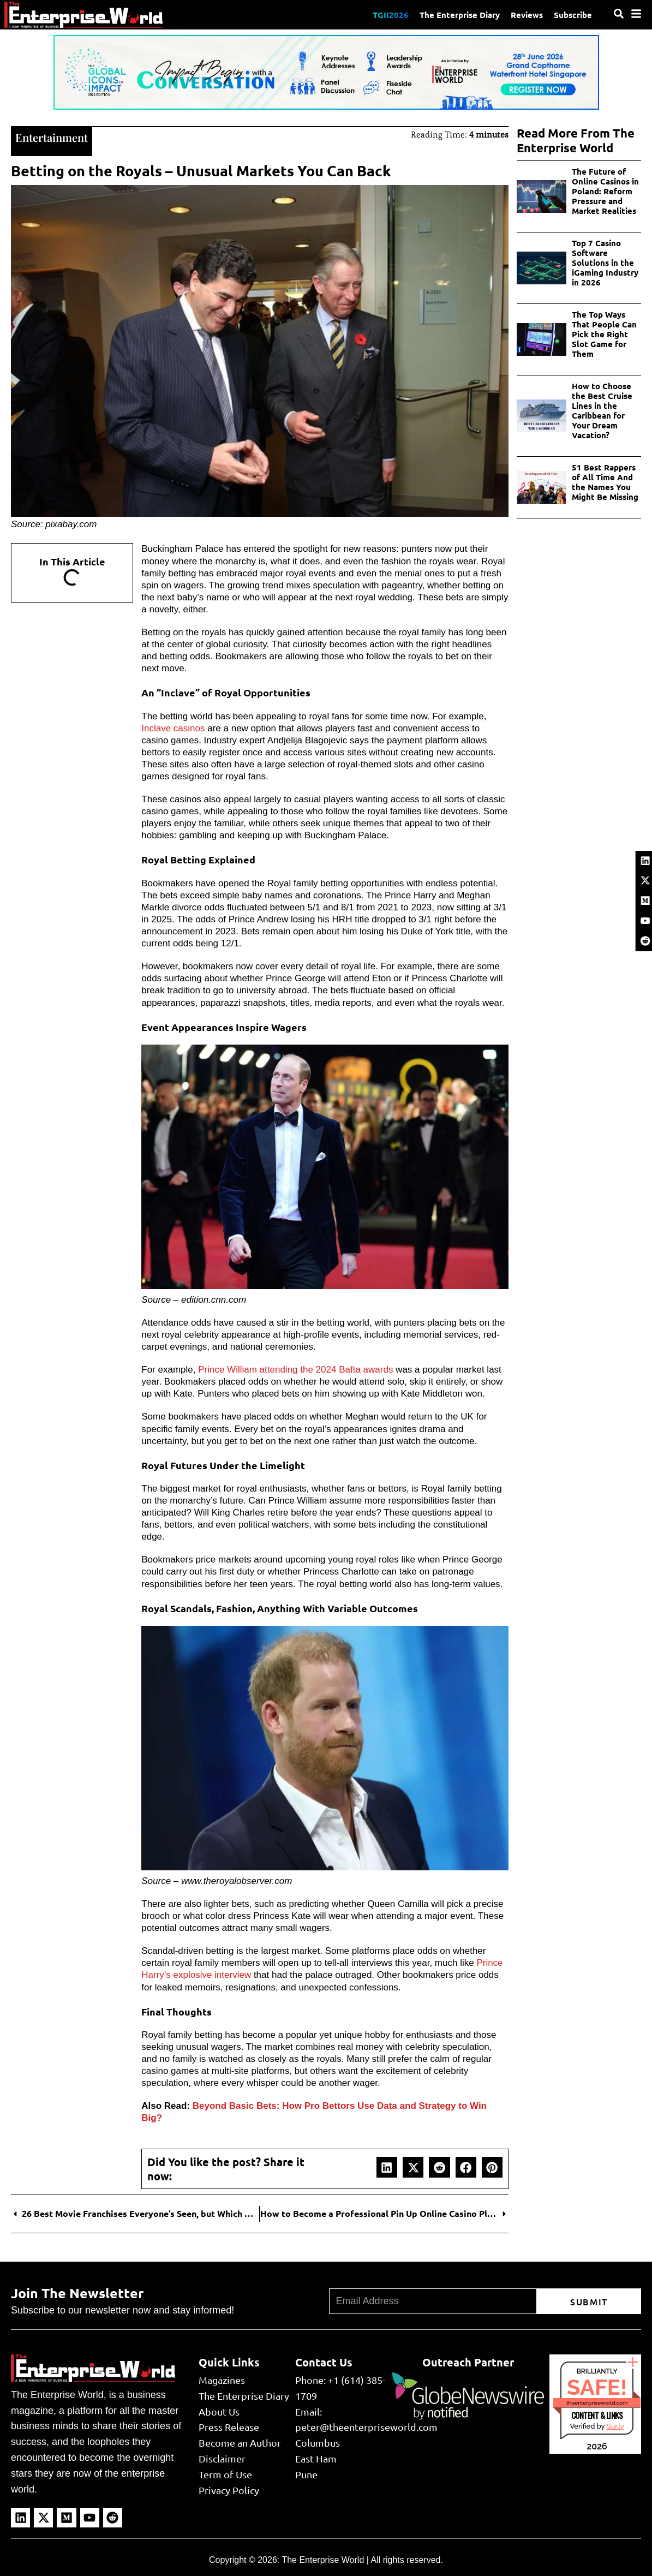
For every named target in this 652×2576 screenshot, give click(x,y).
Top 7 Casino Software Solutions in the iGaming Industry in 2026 (605, 262)
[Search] (619, 14)
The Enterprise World (323, 2560)
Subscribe (573, 14)
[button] (386, 2167)
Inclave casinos (173, 728)
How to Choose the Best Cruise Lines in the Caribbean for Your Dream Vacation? (602, 410)
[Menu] (636, 13)
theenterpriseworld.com (596, 2403)
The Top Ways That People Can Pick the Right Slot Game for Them (604, 334)
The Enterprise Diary (460, 14)
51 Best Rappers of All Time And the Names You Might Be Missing (605, 482)
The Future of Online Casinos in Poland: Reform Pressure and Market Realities (605, 191)
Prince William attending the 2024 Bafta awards (295, 1369)
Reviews (527, 14)
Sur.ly (615, 2426)
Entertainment (51, 137)
